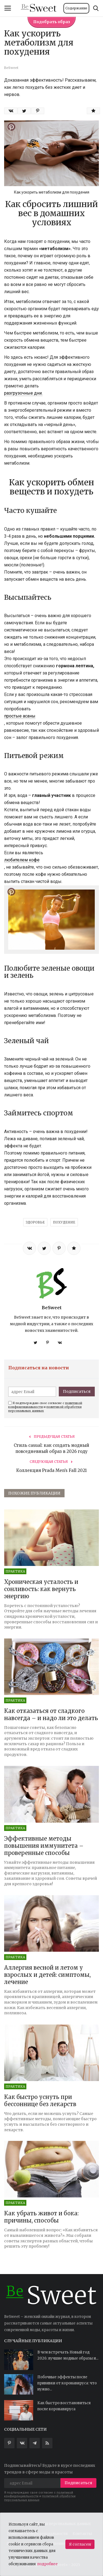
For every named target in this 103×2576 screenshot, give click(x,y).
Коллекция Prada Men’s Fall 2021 (51, 1470)
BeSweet (52, 1307)
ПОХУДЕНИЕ (64, 1222)
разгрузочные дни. (23, 393)
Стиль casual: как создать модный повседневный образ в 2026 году (51, 1448)
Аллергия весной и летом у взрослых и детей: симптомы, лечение (47, 1974)
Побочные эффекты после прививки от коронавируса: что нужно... (67, 2383)
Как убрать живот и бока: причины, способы (41, 2217)
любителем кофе (22, 860)
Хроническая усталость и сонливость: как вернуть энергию (41, 1589)
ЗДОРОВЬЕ (35, 1222)
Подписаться (77, 1391)
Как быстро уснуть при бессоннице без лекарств (40, 2100)
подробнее (47, 2564)
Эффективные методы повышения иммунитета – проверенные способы (43, 1845)
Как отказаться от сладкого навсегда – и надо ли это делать (51, 1714)
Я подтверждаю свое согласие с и (45, 1407)
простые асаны (19, 716)
